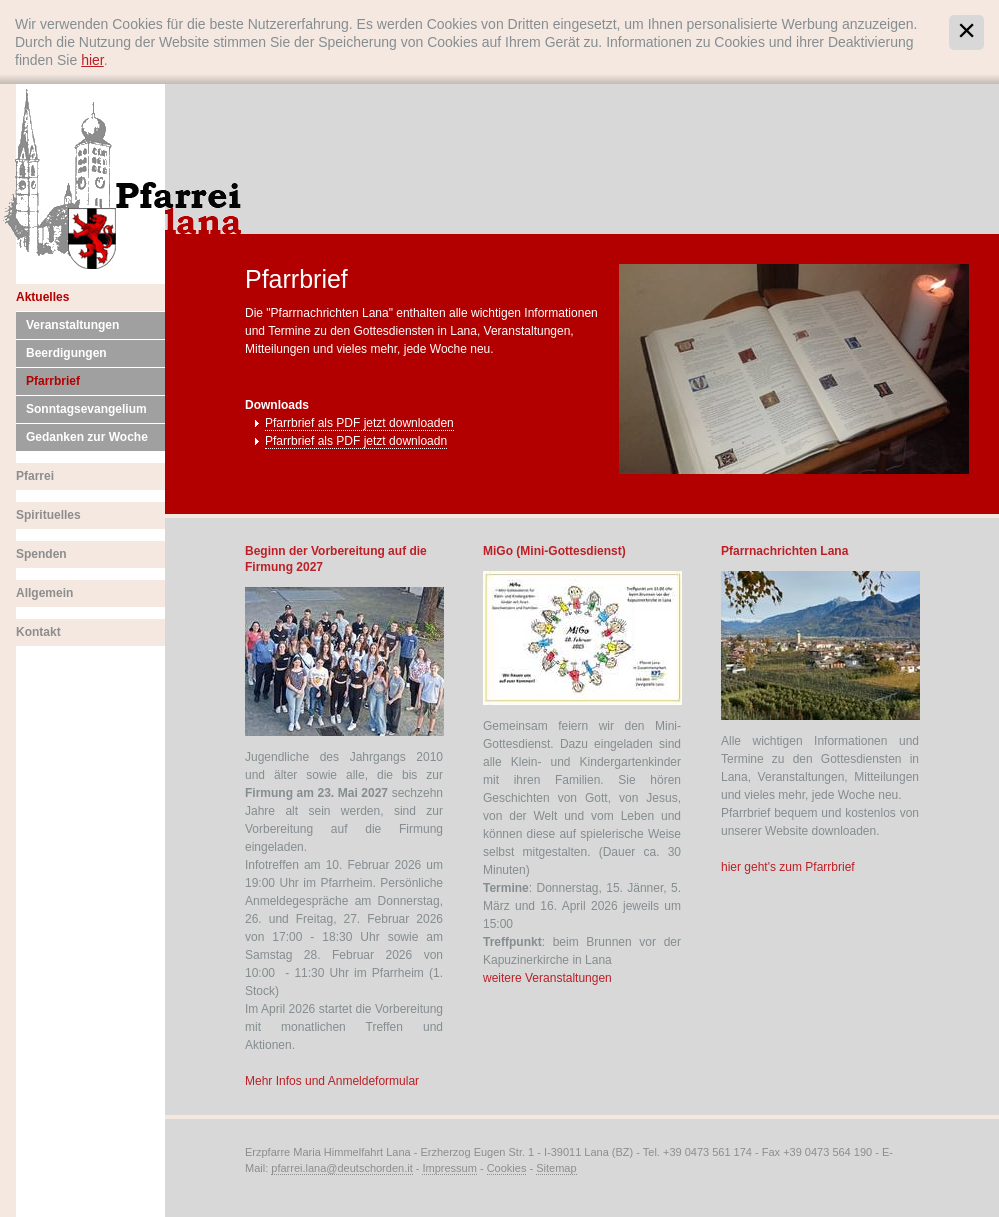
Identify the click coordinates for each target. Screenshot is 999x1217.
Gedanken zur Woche (87, 437)
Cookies (507, 1168)
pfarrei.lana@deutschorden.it (341, 1168)
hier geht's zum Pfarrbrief (788, 867)
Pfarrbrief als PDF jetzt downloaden (359, 423)
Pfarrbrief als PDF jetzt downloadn (356, 441)
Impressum (449, 1168)
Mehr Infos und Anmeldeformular (332, 1081)
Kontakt (38, 632)
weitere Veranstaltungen (547, 978)
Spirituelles (48, 515)
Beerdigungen (66, 353)
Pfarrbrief (53, 381)
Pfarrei (35, 476)
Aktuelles (42, 297)
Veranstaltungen (72, 325)
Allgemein (44, 593)
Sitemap (556, 1168)
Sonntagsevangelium (86, 409)
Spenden (41, 554)
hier (92, 60)
